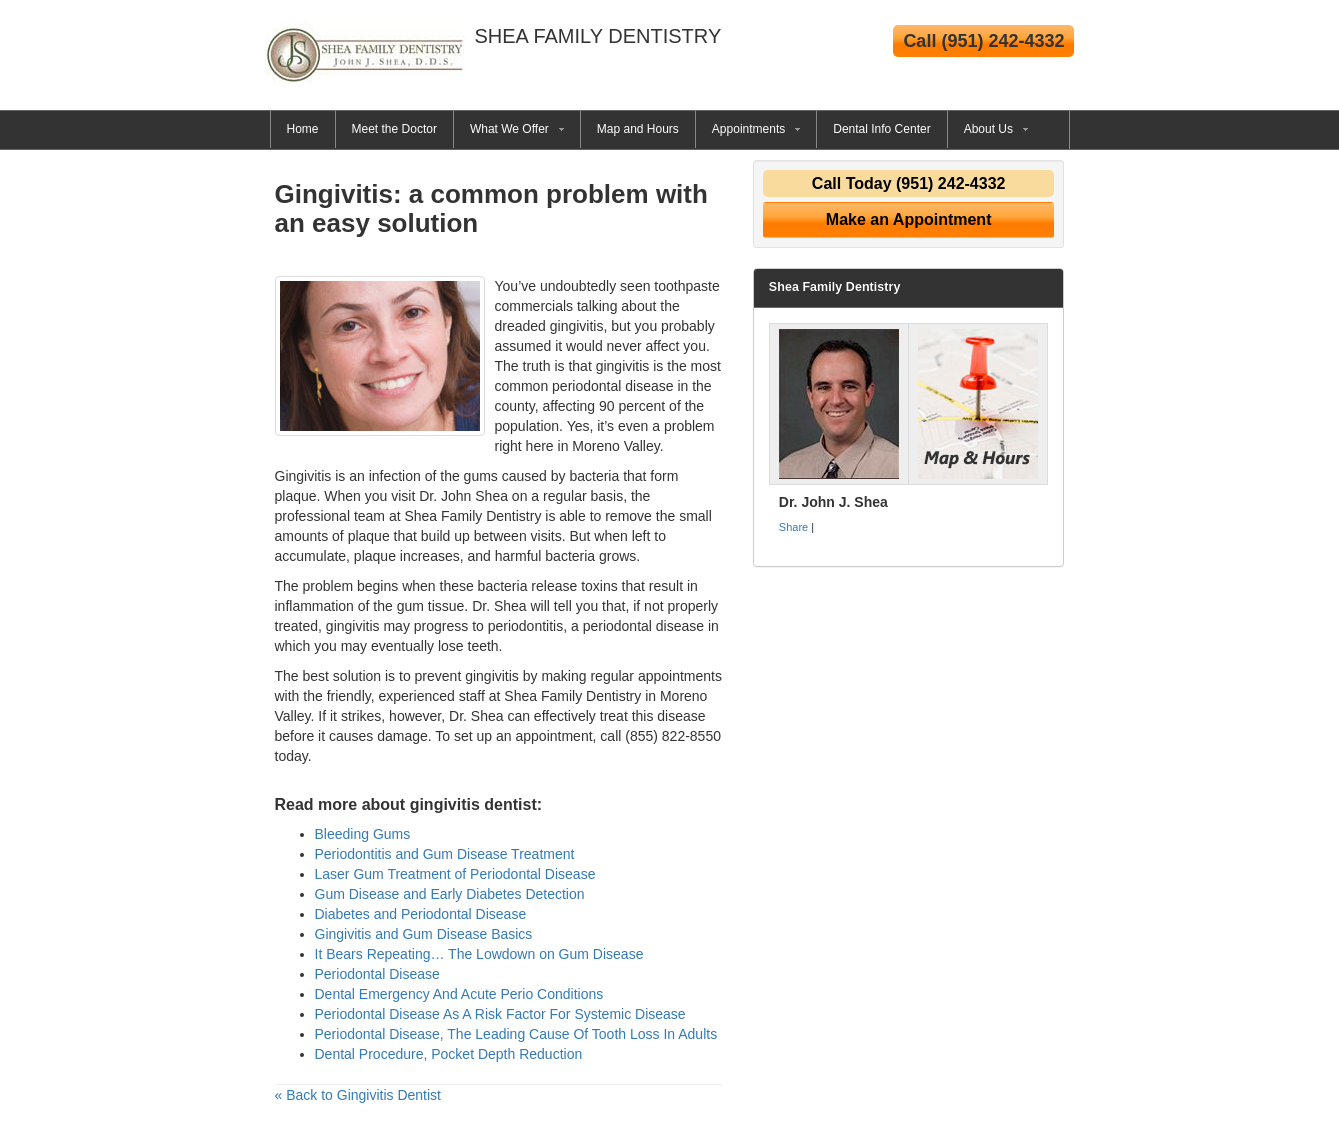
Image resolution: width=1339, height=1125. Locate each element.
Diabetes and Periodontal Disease (421, 914)
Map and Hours (638, 129)
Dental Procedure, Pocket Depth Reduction (449, 1054)
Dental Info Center (881, 129)
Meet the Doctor (394, 129)
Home (303, 129)
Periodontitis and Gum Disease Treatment (445, 854)
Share (793, 527)
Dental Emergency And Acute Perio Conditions (459, 994)
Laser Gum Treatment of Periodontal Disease (455, 874)
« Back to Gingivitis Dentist (358, 1095)
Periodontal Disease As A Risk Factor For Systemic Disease (500, 1014)
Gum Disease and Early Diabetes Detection (450, 894)
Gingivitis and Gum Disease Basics (424, 934)
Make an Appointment (909, 219)
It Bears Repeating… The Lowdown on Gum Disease (479, 954)
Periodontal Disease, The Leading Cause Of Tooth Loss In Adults (516, 1034)
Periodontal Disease (377, 974)
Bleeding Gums (363, 834)
